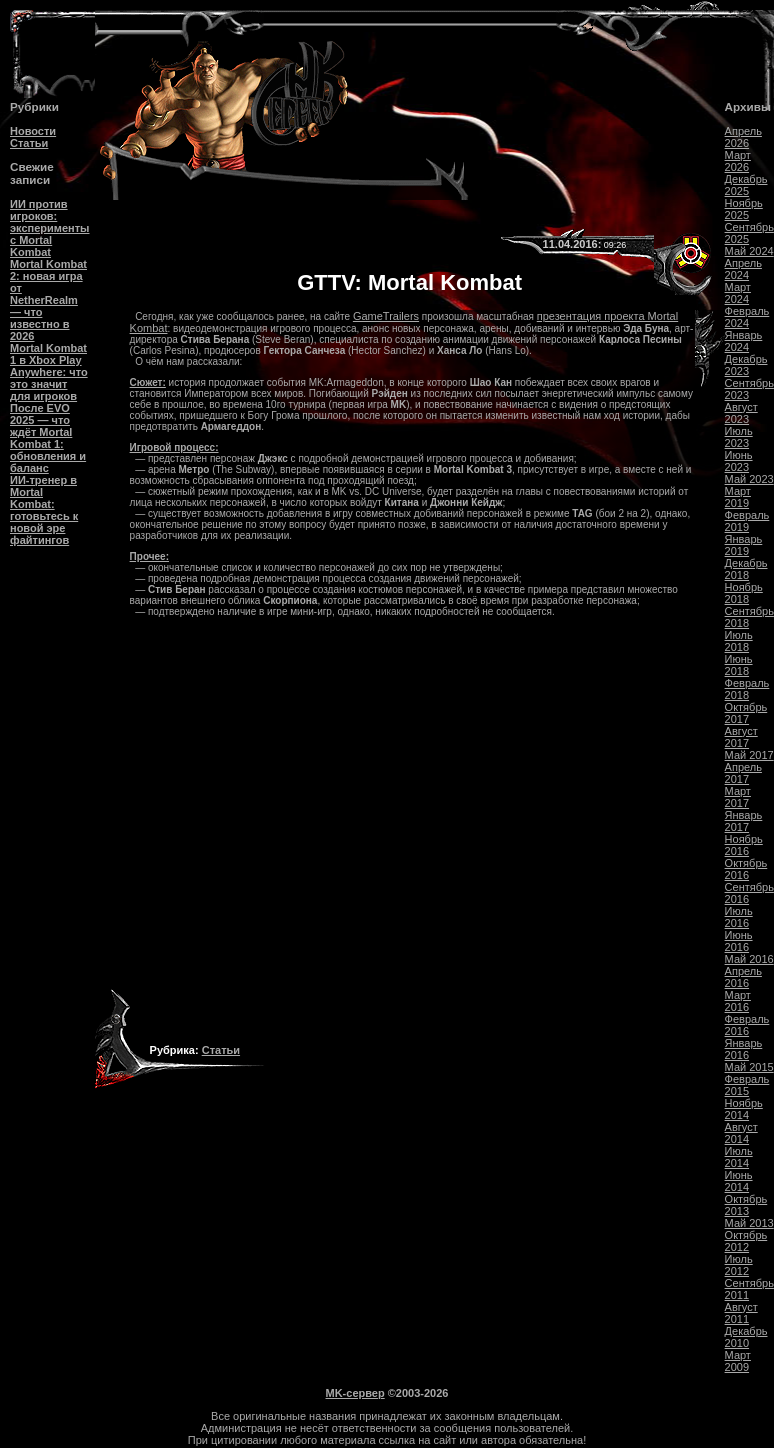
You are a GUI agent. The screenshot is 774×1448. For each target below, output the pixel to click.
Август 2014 (741, 1133)
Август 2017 (741, 737)
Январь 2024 (744, 341)
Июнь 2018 (739, 665)
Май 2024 (749, 251)
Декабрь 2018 (746, 569)
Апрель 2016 (743, 977)
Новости (33, 131)
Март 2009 (738, 1361)
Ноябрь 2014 (744, 1109)
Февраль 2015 (747, 1085)
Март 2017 (738, 797)
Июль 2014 (739, 1157)
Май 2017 (749, 755)
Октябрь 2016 (746, 869)
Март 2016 (738, 1001)
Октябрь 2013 (746, 1205)
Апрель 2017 (743, 773)
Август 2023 (741, 413)
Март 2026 (738, 161)
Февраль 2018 (747, 689)
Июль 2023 (739, 437)
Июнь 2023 (739, 461)
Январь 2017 (744, 821)
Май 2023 (749, 479)
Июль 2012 (739, 1265)
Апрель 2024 (743, 269)
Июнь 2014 (739, 1181)
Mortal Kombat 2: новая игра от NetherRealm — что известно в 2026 (48, 300)
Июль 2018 (739, 641)
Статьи (29, 143)
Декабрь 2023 (746, 365)
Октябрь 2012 (746, 1241)
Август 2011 (741, 1313)
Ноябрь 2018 (744, 593)
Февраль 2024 (747, 317)
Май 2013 (749, 1223)
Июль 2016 (739, 917)
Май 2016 (749, 959)
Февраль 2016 (747, 1025)
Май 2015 (749, 1067)
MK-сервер (355, 1393)
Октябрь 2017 (746, 713)
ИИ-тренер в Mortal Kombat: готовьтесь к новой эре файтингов (44, 510)
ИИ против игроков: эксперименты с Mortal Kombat (49, 228)
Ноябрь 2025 (744, 209)
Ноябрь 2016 (744, 845)
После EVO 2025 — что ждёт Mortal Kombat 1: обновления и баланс (48, 438)
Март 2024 (738, 293)
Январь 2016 (744, 1049)
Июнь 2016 (739, 941)
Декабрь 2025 (746, 185)
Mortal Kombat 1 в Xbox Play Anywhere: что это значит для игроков (49, 372)
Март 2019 (738, 497)
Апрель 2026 (743, 137)
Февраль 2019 (747, 521)
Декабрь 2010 (746, 1337)
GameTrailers (386, 316)
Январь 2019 (744, 545)
